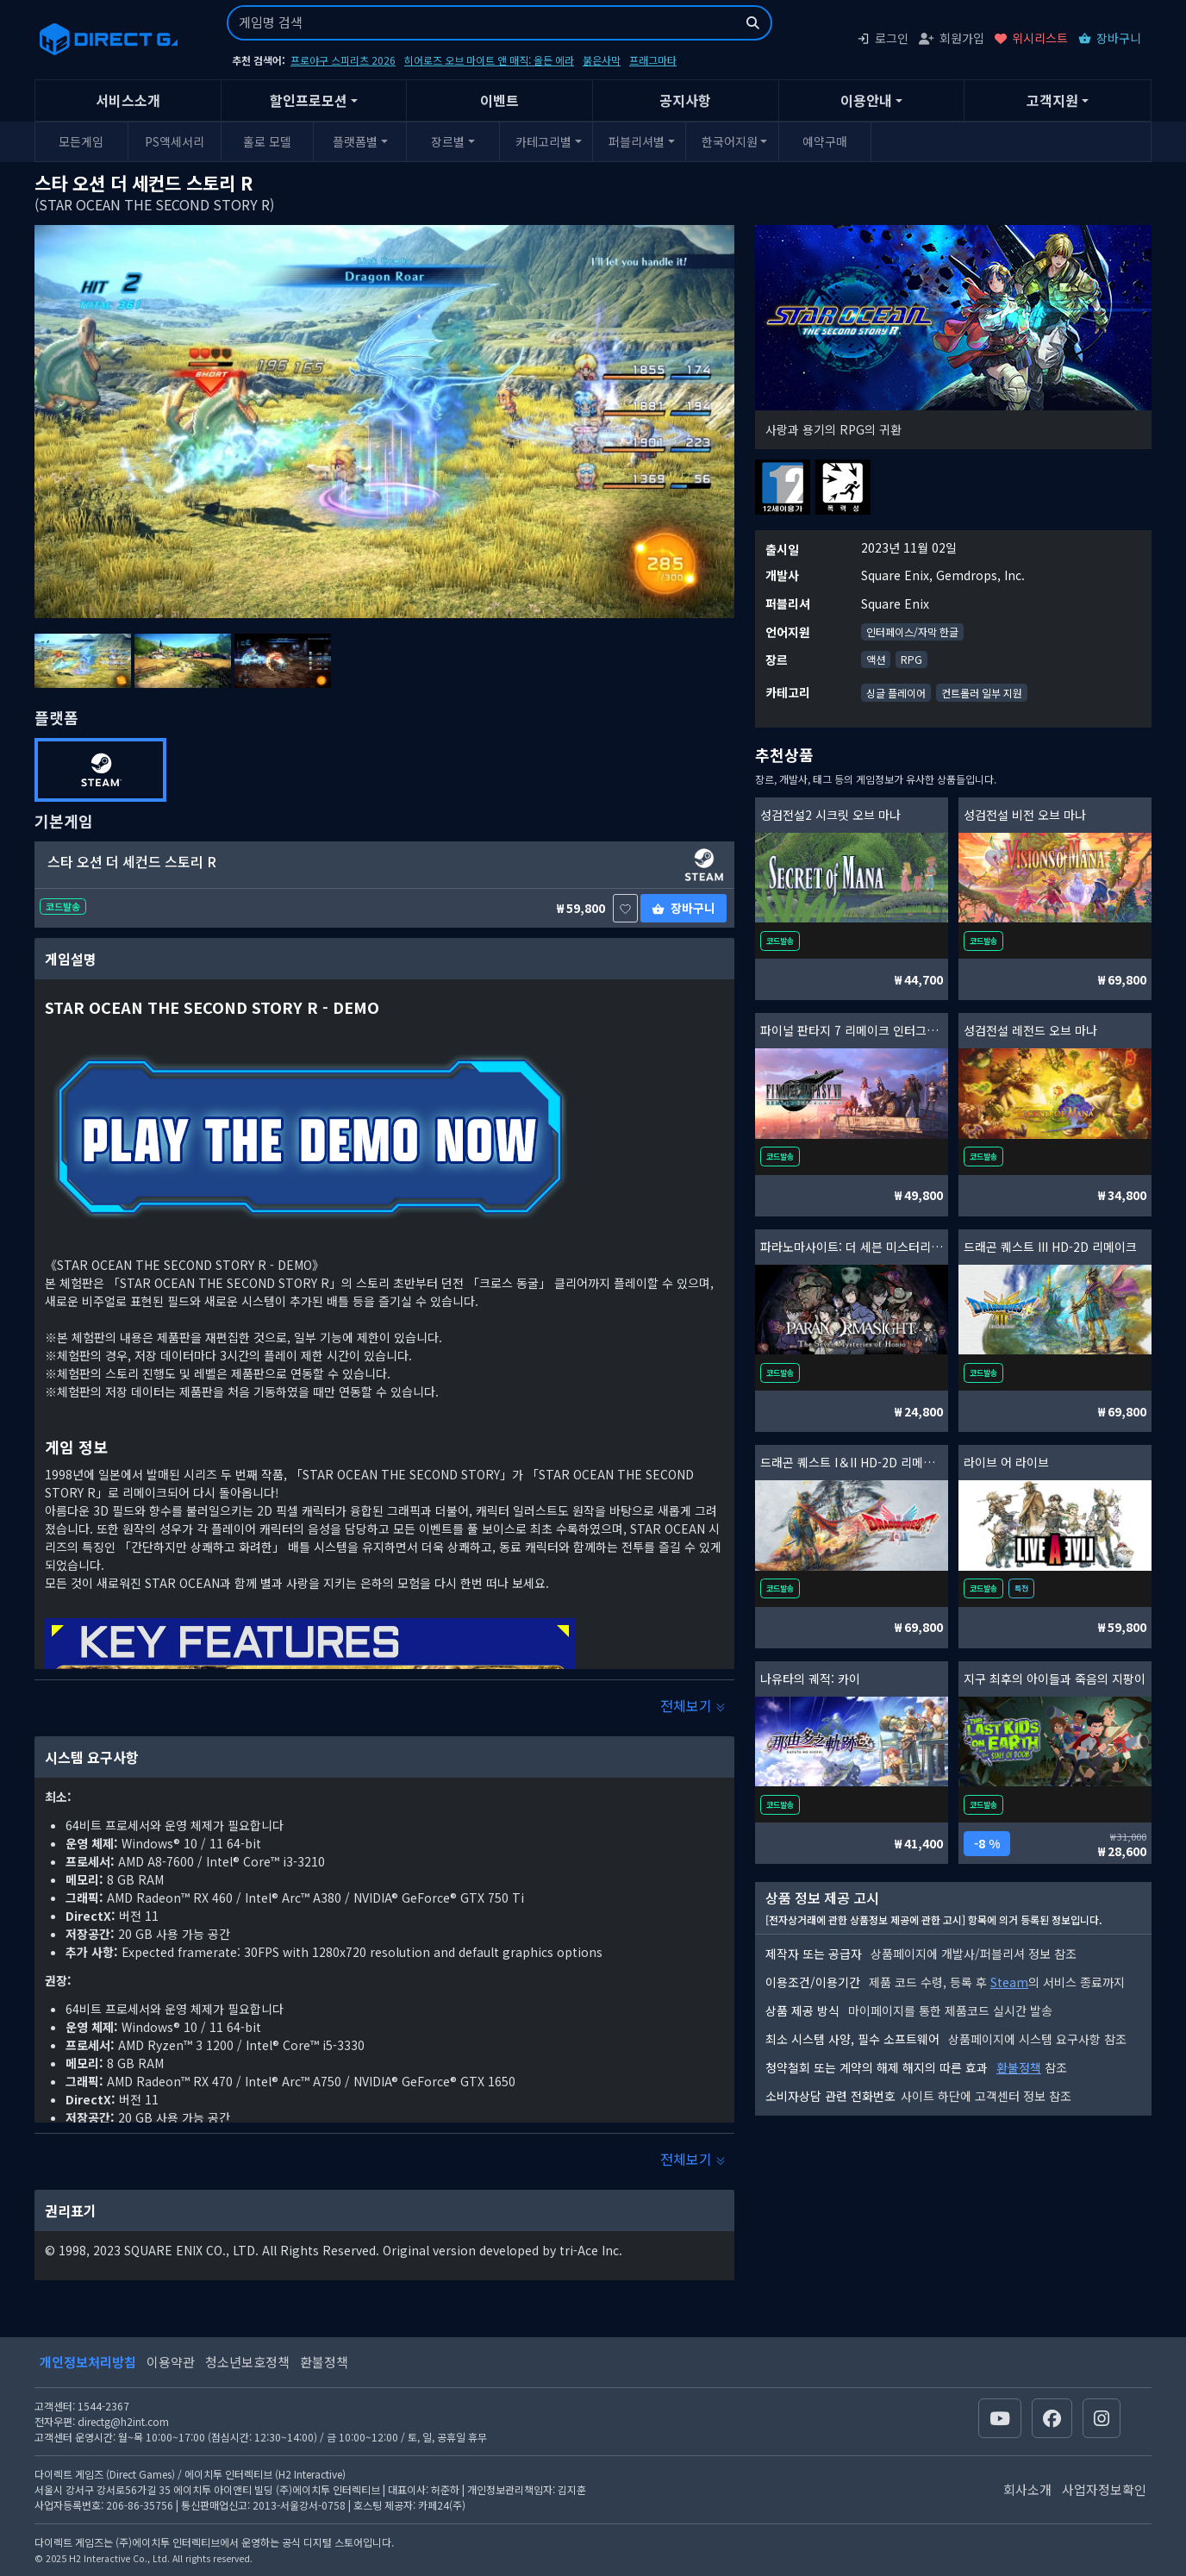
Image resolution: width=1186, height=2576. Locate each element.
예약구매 (824, 141)
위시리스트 (1031, 38)
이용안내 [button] (866, 100)
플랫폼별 (355, 141)
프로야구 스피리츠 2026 (343, 60)
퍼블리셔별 (637, 141)
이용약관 (171, 2362)
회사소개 (1027, 2489)
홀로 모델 (267, 141)
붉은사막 (602, 60)
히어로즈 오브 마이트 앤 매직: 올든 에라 (489, 60)
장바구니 (1109, 38)
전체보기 (693, 1705)
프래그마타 (653, 60)
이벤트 (499, 100)
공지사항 (685, 100)
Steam (1009, 1982)
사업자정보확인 (1104, 2489)
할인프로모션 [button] (308, 100)
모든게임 (81, 141)
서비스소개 (128, 100)
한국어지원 (730, 141)
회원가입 (951, 38)
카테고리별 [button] (543, 141)
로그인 (882, 38)
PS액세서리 (174, 141)
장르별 (448, 141)
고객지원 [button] (1052, 100)
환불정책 (1018, 2067)
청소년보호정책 (247, 2362)
